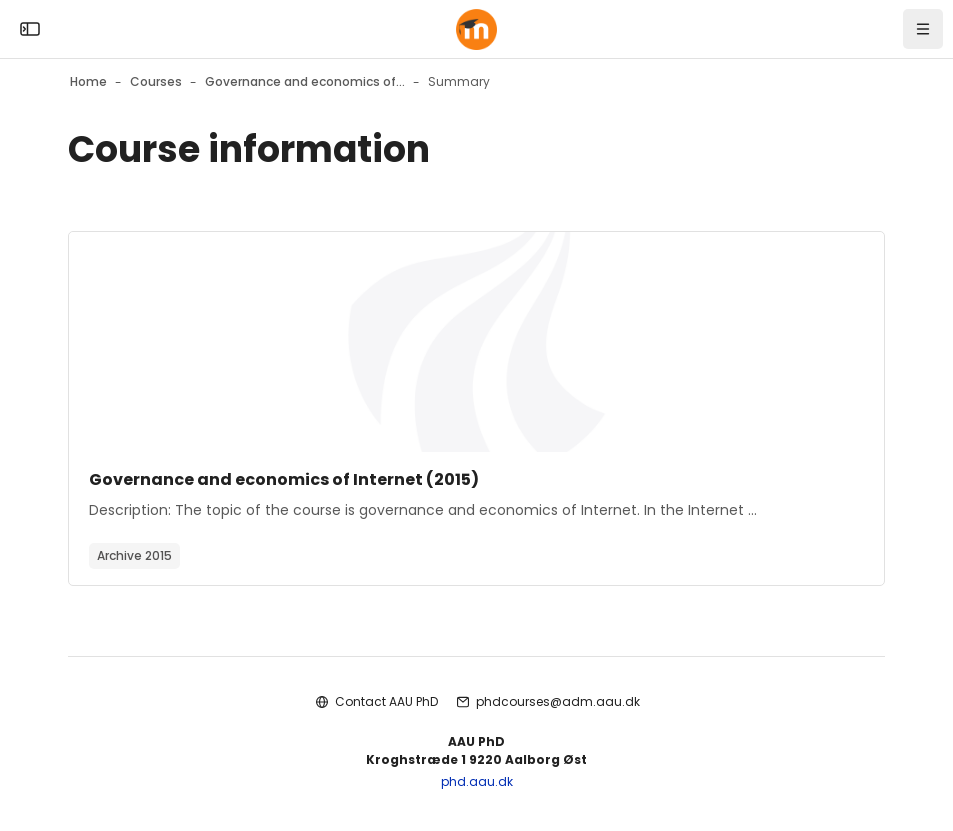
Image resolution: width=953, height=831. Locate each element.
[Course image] (476, 342)
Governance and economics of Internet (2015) (284, 479)
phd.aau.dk (477, 781)
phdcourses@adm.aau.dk (558, 701)
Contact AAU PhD (386, 701)
